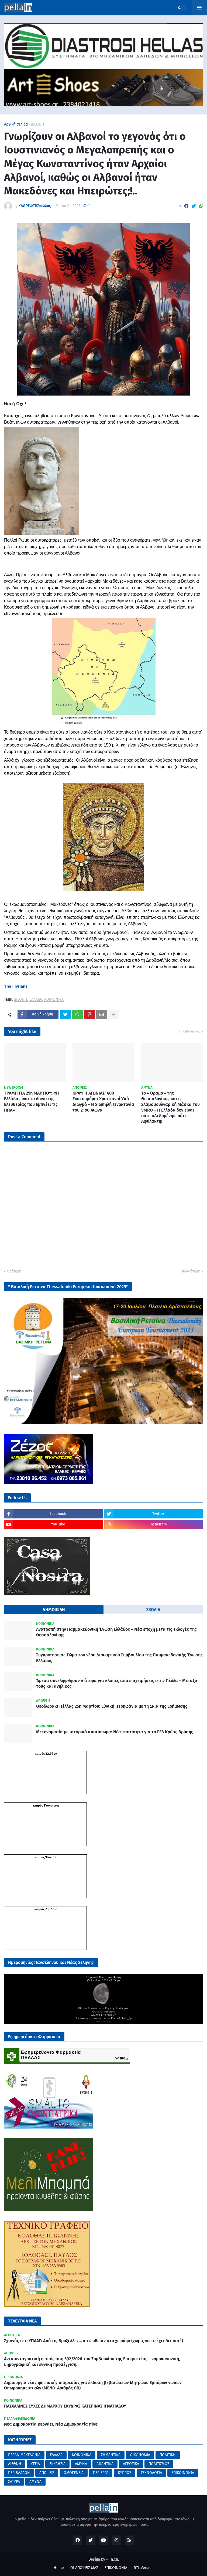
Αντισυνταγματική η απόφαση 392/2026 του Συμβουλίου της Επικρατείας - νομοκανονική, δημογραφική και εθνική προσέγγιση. (92, 2361)
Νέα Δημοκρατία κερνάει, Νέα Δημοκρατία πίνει (51, 2424)
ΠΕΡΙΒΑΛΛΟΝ (19, 2472)
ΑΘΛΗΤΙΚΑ (104, 2464)
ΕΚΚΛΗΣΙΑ (57, 2464)
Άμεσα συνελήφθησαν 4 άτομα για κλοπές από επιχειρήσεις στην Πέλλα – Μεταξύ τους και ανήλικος (116, 1683)
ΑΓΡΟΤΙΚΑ (131, 2464)
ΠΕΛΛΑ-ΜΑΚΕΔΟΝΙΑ (24, 2455)
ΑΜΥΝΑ (81, 2464)
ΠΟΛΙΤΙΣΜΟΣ (159, 2464)
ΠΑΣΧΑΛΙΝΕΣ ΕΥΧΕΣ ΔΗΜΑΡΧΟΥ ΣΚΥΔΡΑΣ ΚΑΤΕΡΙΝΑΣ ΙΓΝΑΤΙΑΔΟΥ (65, 2406)
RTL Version (144, 2567)
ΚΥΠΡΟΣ (124, 2472)
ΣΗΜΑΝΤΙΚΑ (110, 2455)
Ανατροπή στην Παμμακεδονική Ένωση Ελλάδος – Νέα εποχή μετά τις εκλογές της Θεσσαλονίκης (116, 1632)
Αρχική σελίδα (16, 124)
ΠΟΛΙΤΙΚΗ (168, 2455)
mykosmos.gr (103, 2021)
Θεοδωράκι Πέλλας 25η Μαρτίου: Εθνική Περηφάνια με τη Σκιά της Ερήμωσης (111, 1706)
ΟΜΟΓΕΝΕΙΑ (74, 2472)
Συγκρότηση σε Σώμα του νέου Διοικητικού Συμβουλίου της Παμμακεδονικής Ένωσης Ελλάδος (119, 1657)
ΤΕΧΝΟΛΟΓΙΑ (151, 2472)
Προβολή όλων (191, 1031)
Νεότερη (14, 1271)
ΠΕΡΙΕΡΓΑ (100, 2472)
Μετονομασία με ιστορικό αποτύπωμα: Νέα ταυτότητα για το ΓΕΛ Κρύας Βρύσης (114, 1731)
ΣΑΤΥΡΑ (14, 2481)
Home (59, 2567)
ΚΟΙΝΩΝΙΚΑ (54, 1000)
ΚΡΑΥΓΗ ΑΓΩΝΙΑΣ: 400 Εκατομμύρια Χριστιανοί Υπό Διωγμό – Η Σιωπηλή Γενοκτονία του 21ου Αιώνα (103, 1101)
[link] (16, 986)
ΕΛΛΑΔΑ (35, 1000)
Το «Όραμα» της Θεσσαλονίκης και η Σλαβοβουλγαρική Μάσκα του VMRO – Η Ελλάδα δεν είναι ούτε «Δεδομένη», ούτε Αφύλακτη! (170, 1107)
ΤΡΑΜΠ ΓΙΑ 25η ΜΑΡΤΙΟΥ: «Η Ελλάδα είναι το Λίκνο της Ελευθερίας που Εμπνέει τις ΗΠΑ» (31, 1101)
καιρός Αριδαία (45, 1909)
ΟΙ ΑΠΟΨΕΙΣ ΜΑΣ (84, 2567)
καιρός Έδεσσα (45, 1857)
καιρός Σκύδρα (46, 1753)
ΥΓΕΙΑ (35, 2464)
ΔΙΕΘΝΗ (37, 124)
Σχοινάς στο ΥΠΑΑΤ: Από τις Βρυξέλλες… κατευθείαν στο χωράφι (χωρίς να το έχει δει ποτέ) (93, 2340)
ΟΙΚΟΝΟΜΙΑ (140, 2455)
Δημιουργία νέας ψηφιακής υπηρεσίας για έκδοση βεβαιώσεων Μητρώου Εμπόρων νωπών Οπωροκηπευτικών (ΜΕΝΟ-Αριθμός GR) (93, 2385)
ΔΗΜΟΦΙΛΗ (54, 1609)
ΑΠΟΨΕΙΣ (46, 2472)
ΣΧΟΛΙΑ (153, 1609)
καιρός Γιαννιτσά (46, 1805)
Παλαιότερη (190, 1271)
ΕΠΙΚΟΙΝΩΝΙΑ (182, 2472)
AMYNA (35, 2481)
